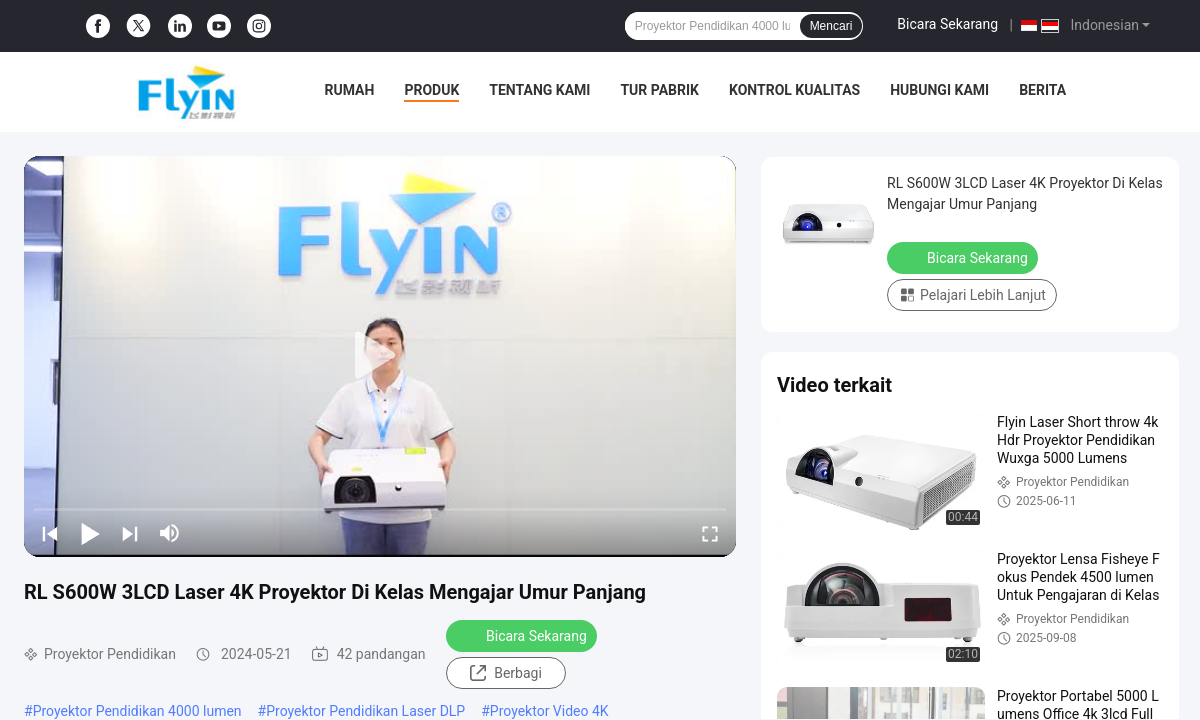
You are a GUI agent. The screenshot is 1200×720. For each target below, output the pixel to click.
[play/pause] (90, 533)
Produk (431, 90)
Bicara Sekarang (947, 24)
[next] (130, 533)
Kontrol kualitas (794, 90)
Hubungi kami (939, 90)
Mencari (831, 26)
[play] (380, 356)
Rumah (350, 90)
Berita (1042, 90)
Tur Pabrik (659, 90)
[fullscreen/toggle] (710, 533)
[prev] (50, 533)
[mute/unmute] (170, 533)
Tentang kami (539, 90)
